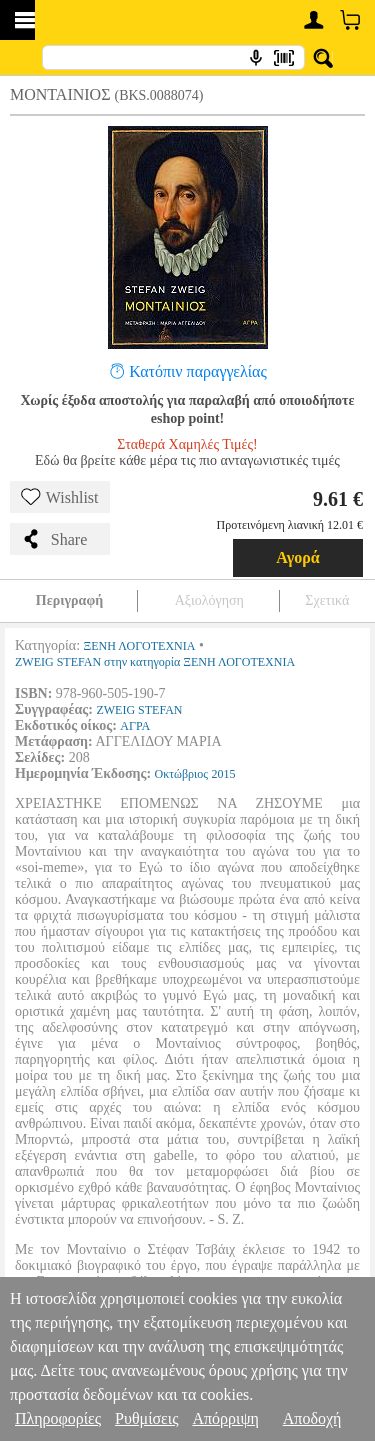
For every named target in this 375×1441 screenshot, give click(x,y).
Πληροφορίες (58, 1418)
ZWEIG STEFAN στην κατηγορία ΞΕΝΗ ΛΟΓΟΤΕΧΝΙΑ (155, 662)
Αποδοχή (312, 1418)
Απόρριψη (225, 1418)
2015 (224, 774)
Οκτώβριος (182, 774)
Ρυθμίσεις (146, 1418)
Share (54, 539)
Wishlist (60, 497)
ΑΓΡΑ (135, 726)
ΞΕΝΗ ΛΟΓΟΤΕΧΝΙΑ (140, 646)
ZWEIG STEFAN (139, 710)
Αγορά (298, 557)
